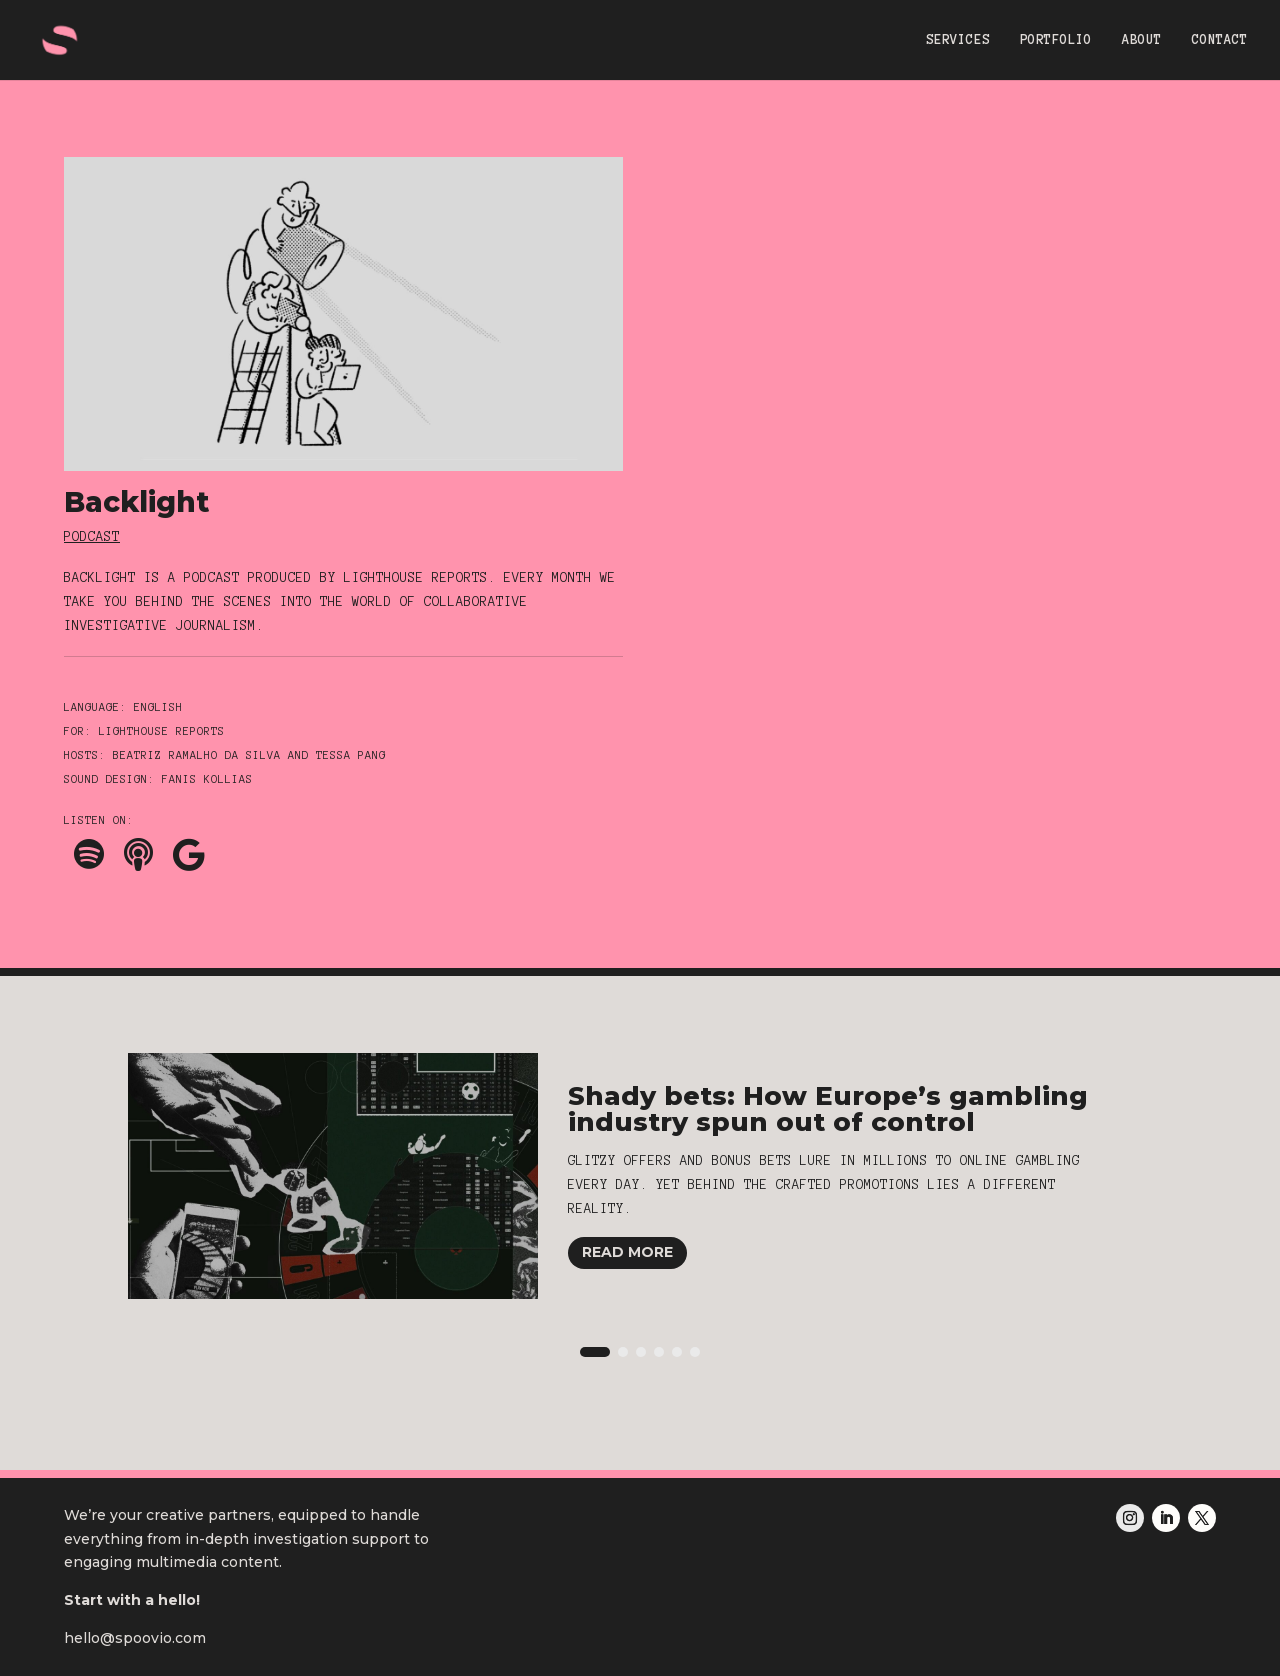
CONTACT (1220, 40)
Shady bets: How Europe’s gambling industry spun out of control (828, 1109)
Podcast (92, 537)
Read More (627, 1252)
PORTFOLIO (1056, 40)
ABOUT (1142, 40)
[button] (595, 1352)
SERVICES (958, 40)
